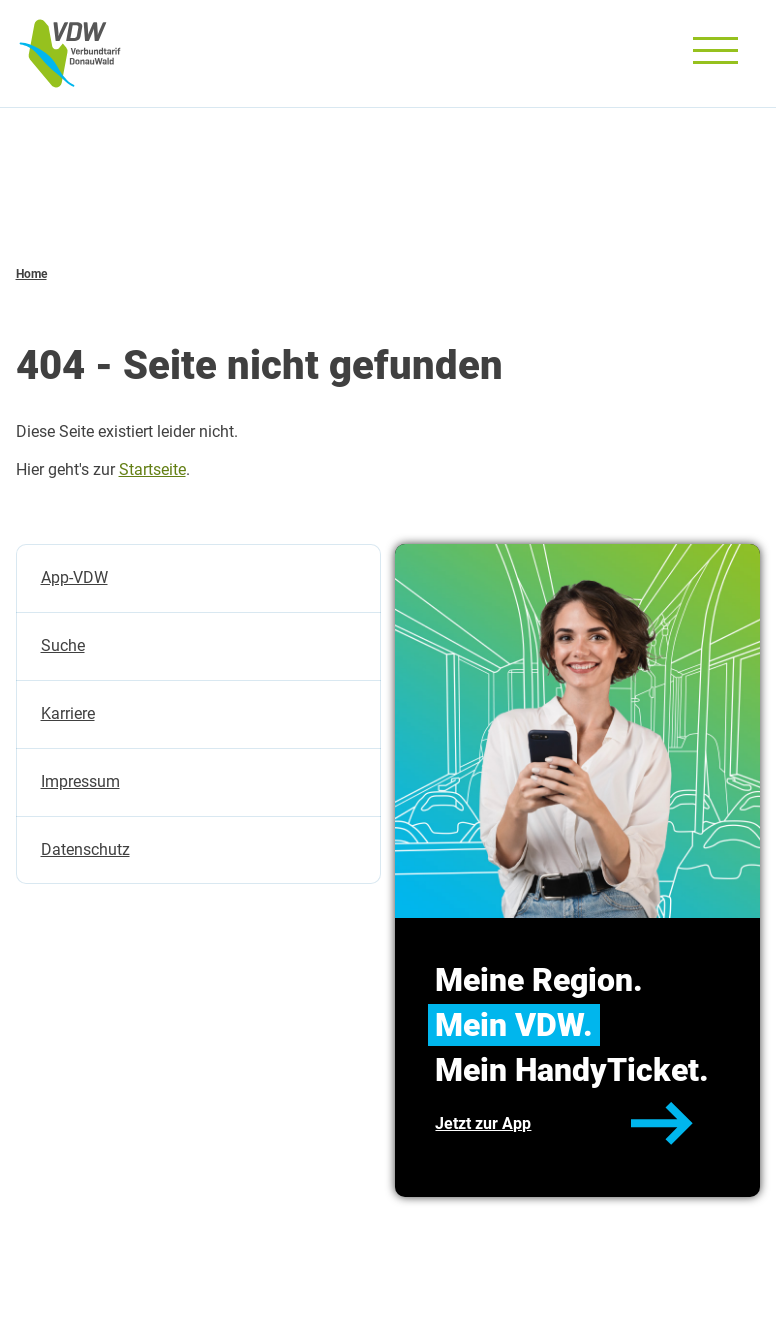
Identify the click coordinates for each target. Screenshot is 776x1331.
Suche (63, 645)
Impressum (80, 781)
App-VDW (74, 577)
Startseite (152, 469)
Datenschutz (85, 849)
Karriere (68, 713)
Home (31, 274)
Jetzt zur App (483, 1123)
